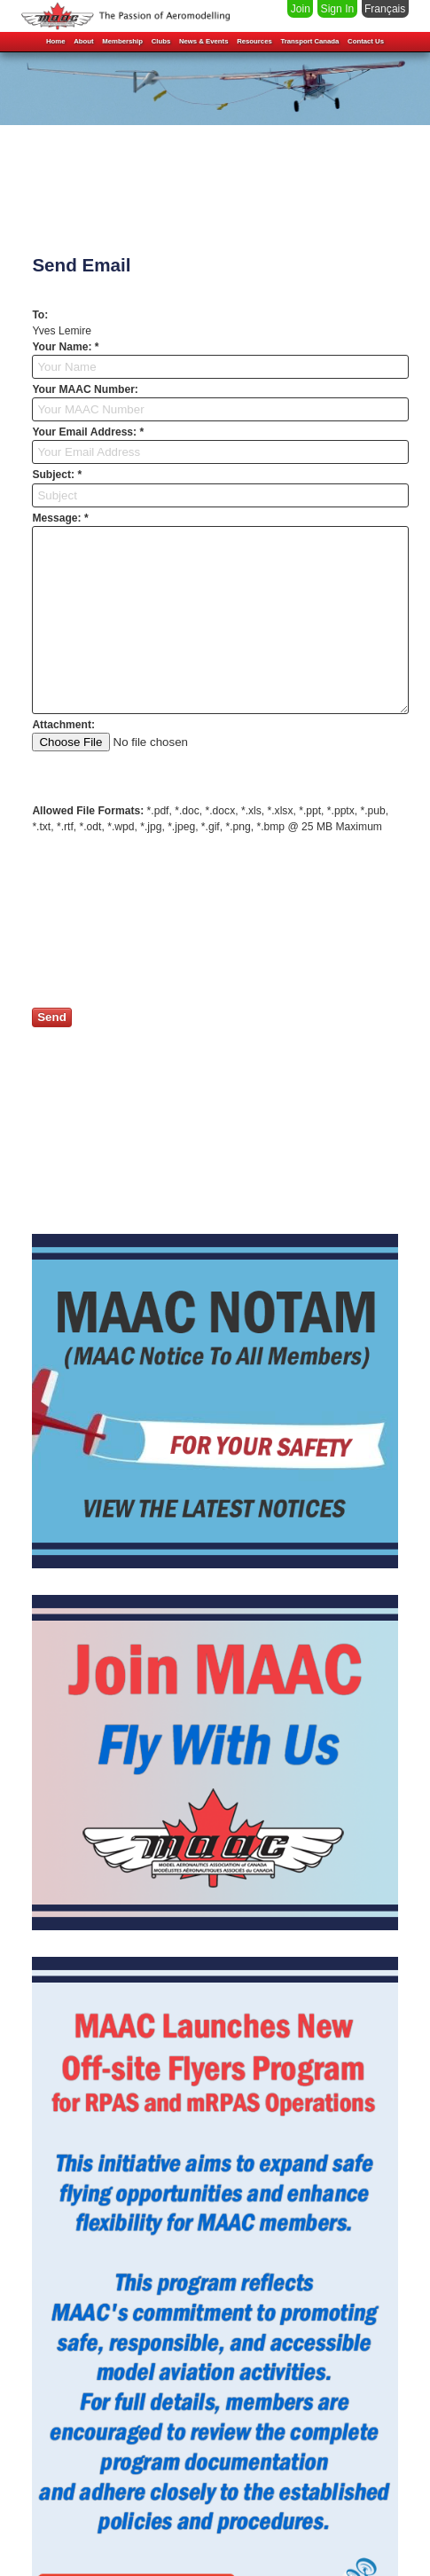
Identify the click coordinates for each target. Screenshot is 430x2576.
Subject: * (57, 474)
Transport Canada (309, 38)
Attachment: (63, 725)
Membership (122, 38)
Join (300, 9)
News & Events (204, 38)
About (83, 38)
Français (384, 9)
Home (56, 38)
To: (40, 315)
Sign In (338, 9)
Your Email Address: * (88, 432)
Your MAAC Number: (85, 389)
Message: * (60, 518)
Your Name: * (65, 347)
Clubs (161, 38)
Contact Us (366, 38)
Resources (254, 38)
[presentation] (166, 921)
